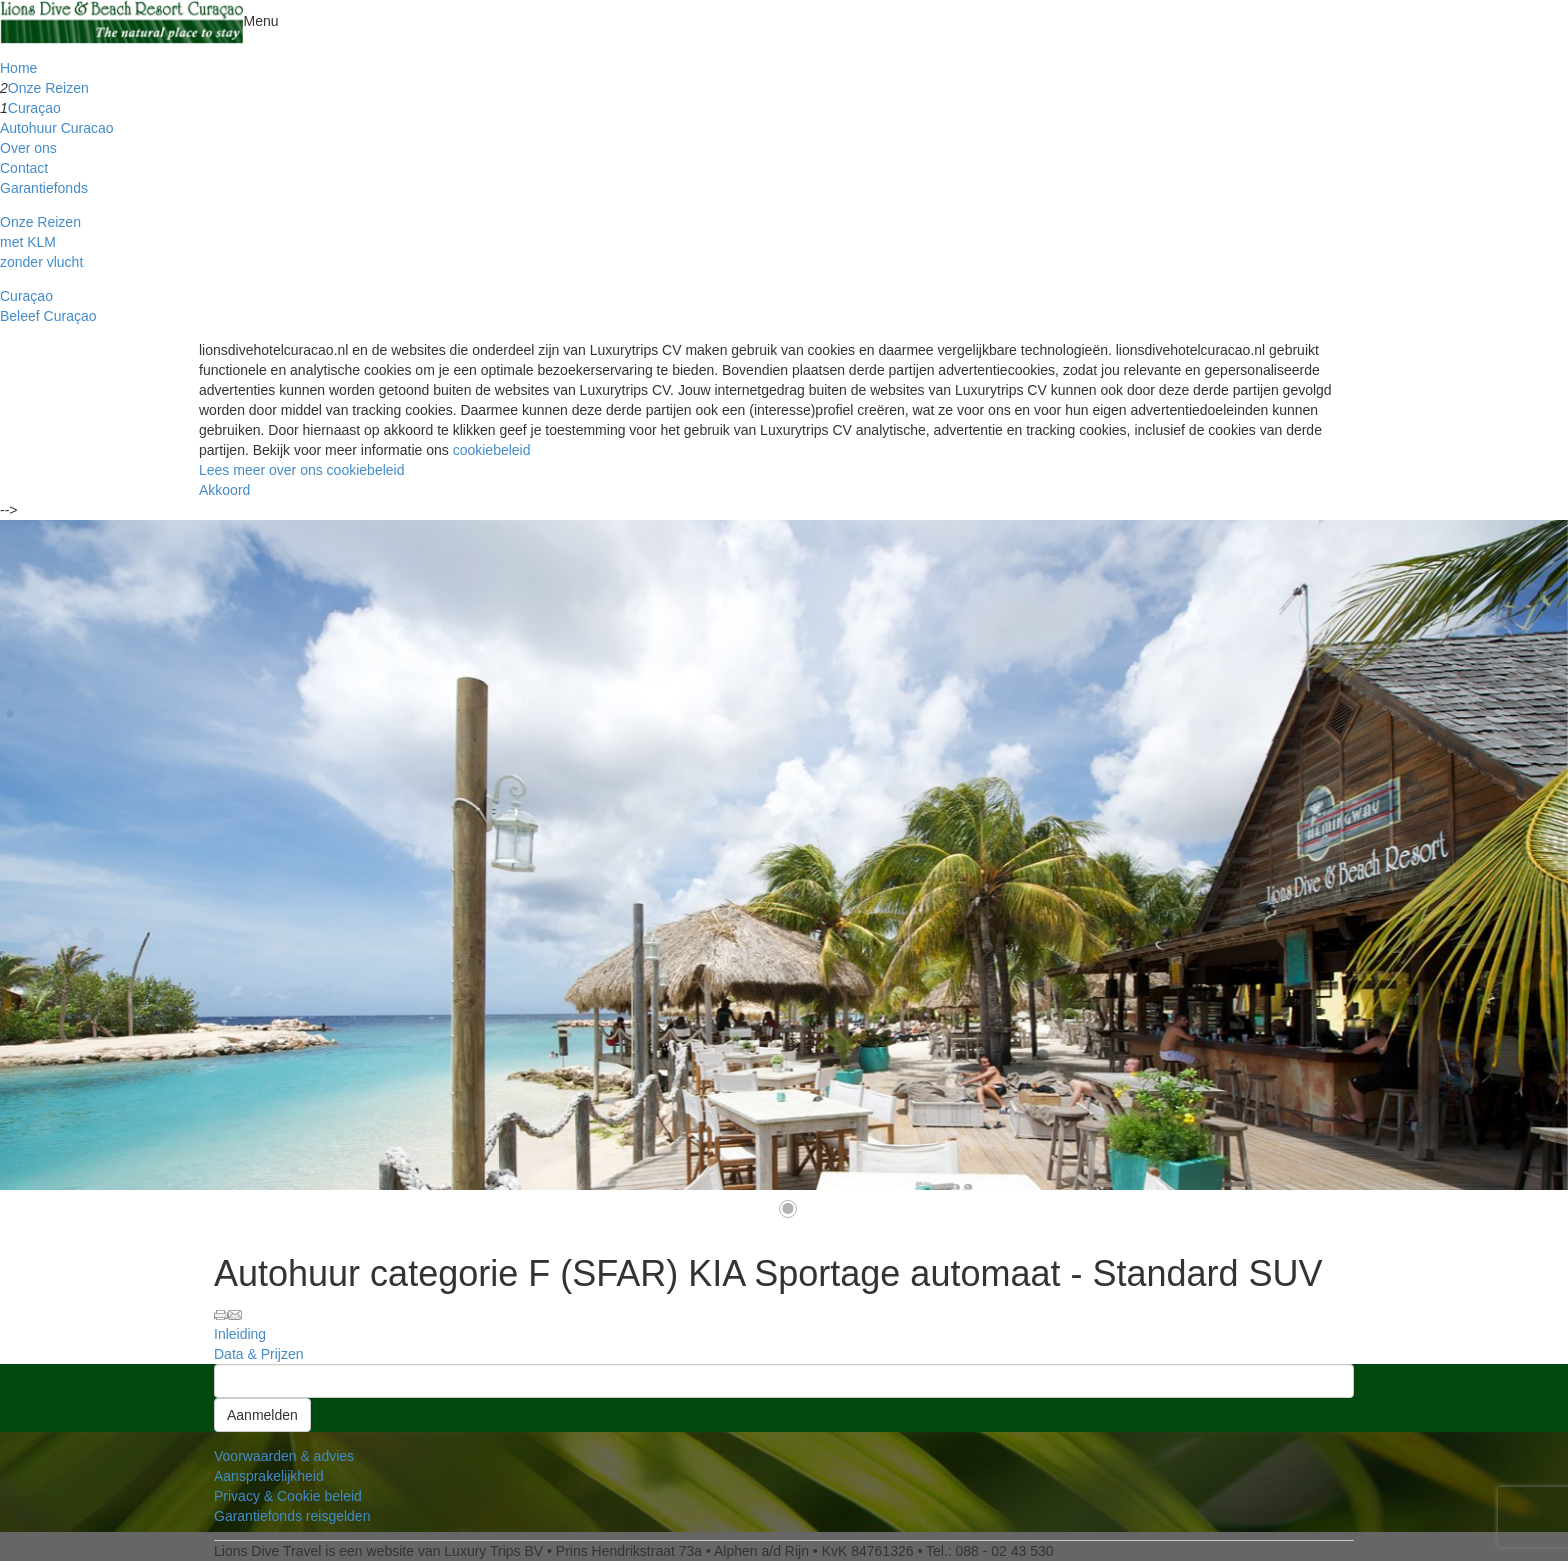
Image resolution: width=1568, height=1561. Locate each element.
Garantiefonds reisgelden (292, 1516)
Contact (24, 168)
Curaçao (34, 108)
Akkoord (224, 490)
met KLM (28, 242)
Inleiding (240, 1334)
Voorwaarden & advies (284, 1456)
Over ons (28, 148)
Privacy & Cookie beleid (288, 1496)
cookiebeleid (492, 450)
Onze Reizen (48, 88)
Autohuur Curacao (57, 128)
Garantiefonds (44, 188)
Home (18, 68)
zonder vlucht (41, 262)
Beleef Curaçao (48, 316)
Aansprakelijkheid (269, 1476)
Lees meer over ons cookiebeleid (301, 470)
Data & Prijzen (258, 1354)
